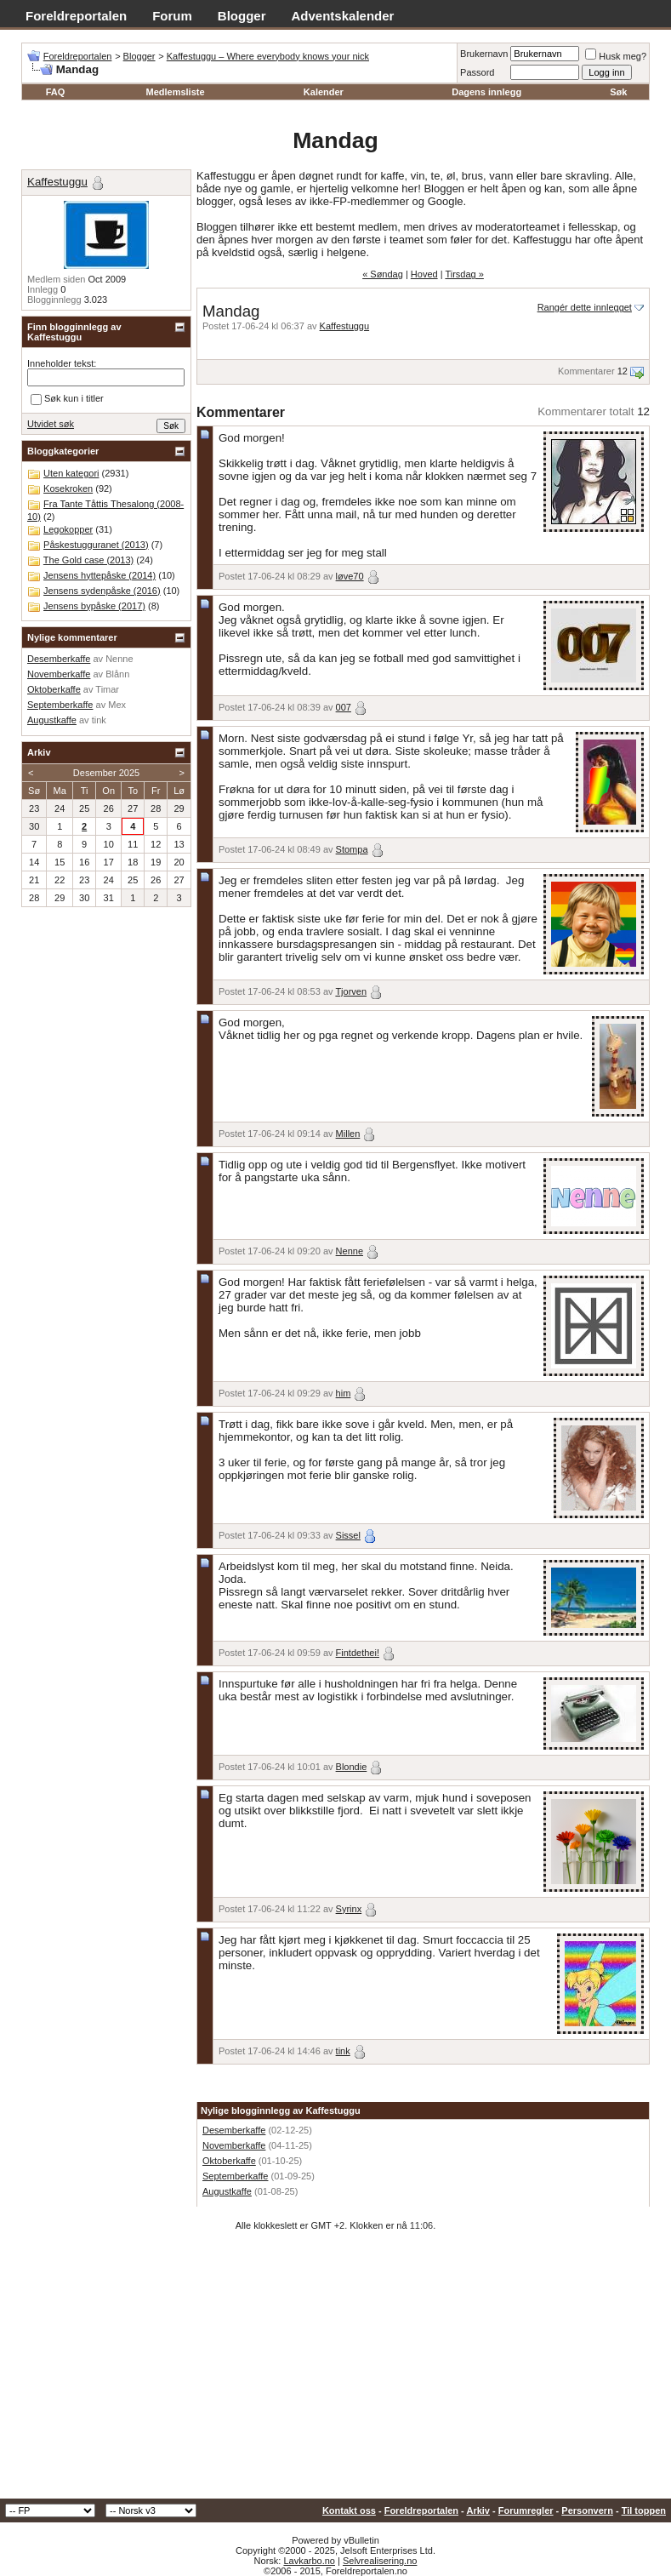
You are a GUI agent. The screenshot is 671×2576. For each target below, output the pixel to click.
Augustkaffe (227, 2191)
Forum (172, 16)
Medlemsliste (174, 92)
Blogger (242, 16)
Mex (117, 705)
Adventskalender (343, 16)
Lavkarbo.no (309, 2561)
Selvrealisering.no (380, 2561)
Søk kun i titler (67, 399)
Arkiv (478, 2510)
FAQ (55, 92)
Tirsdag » (464, 274)
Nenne (349, 1251)
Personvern (587, 2510)
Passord (477, 72)
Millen (348, 1133)
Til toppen (644, 2510)
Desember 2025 (106, 773)
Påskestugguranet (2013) (96, 545)
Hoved (424, 274)
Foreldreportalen (76, 16)
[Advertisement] (335, 2371)
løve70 (350, 576)
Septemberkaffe (235, 2176)
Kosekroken (68, 488)
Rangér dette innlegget (584, 307)
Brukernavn (484, 54)
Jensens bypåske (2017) (94, 606)
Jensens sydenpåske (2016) (102, 590)
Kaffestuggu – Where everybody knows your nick (268, 56)
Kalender (324, 92)
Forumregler (526, 2510)
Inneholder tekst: (61, 363)
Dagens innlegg (486, 92)
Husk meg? (615, 56)
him (343, 1393)
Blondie (351, 1767)
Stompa (352, 849)
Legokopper (68, 529)
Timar (107, 689)
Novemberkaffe (233, 2145)
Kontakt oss (349, 2510)
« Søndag (382, 274)
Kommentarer (586, 371)
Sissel (348, 1535)
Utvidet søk (50, 424)
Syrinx (349, 1909)
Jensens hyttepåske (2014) (99, 575)
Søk (618, 92)
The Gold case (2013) (88, 560)
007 (343, 707)
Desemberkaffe (233, 2130)
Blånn (117, 674)
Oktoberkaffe (229, 2161)
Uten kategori (71, 473)
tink (343, 2051)
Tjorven (351, 991)
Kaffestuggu (345, 326)
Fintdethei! (357, 1653)
